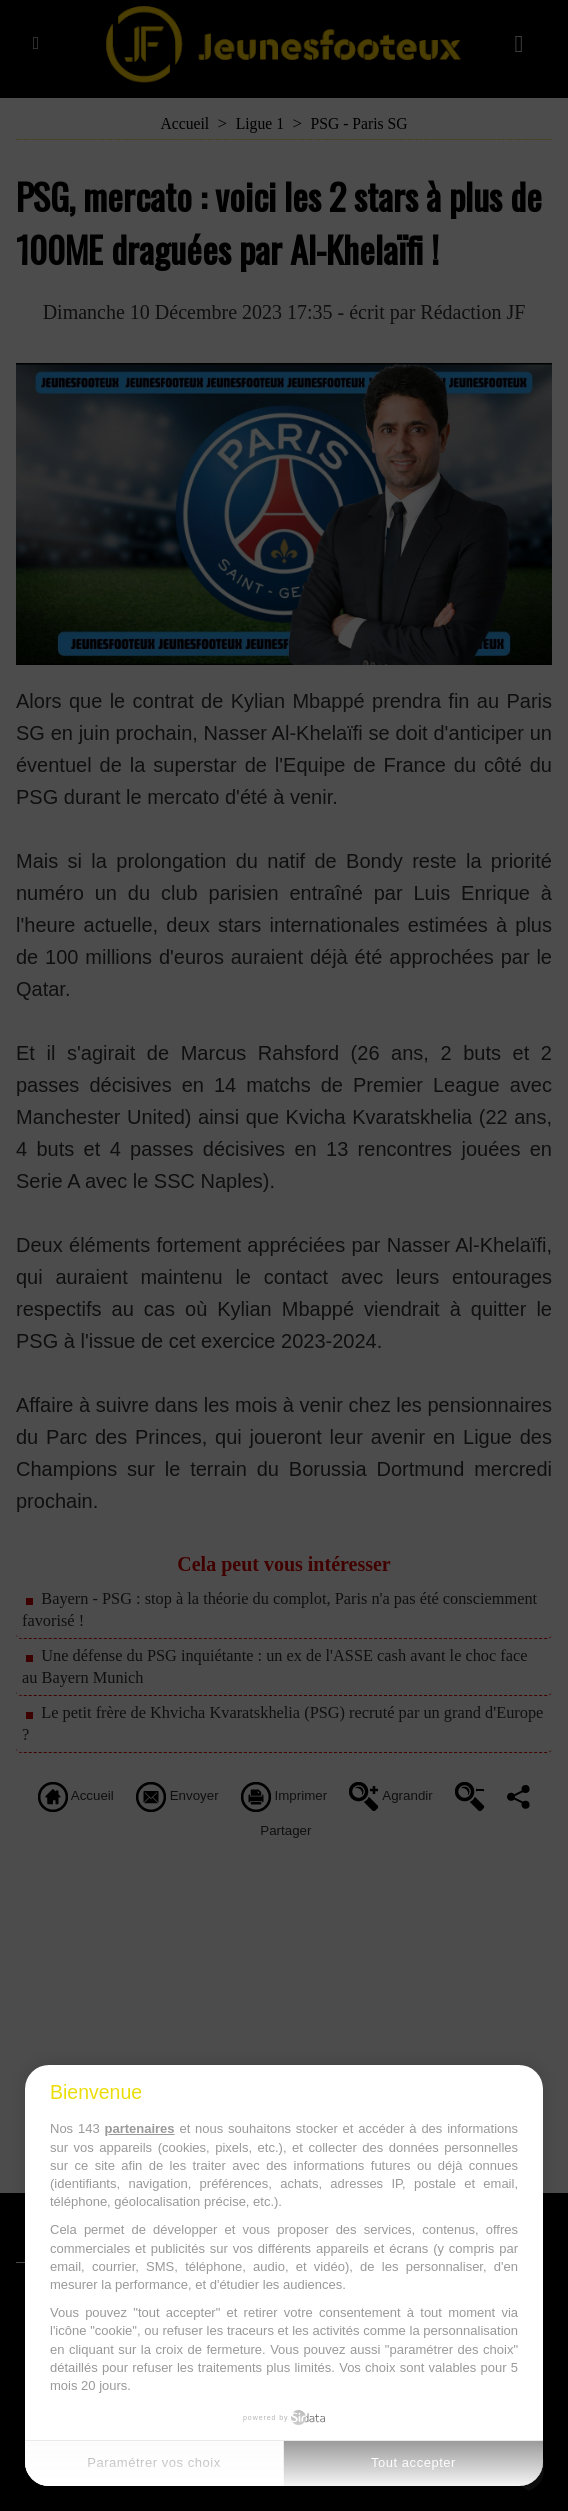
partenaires (139, 2128)
